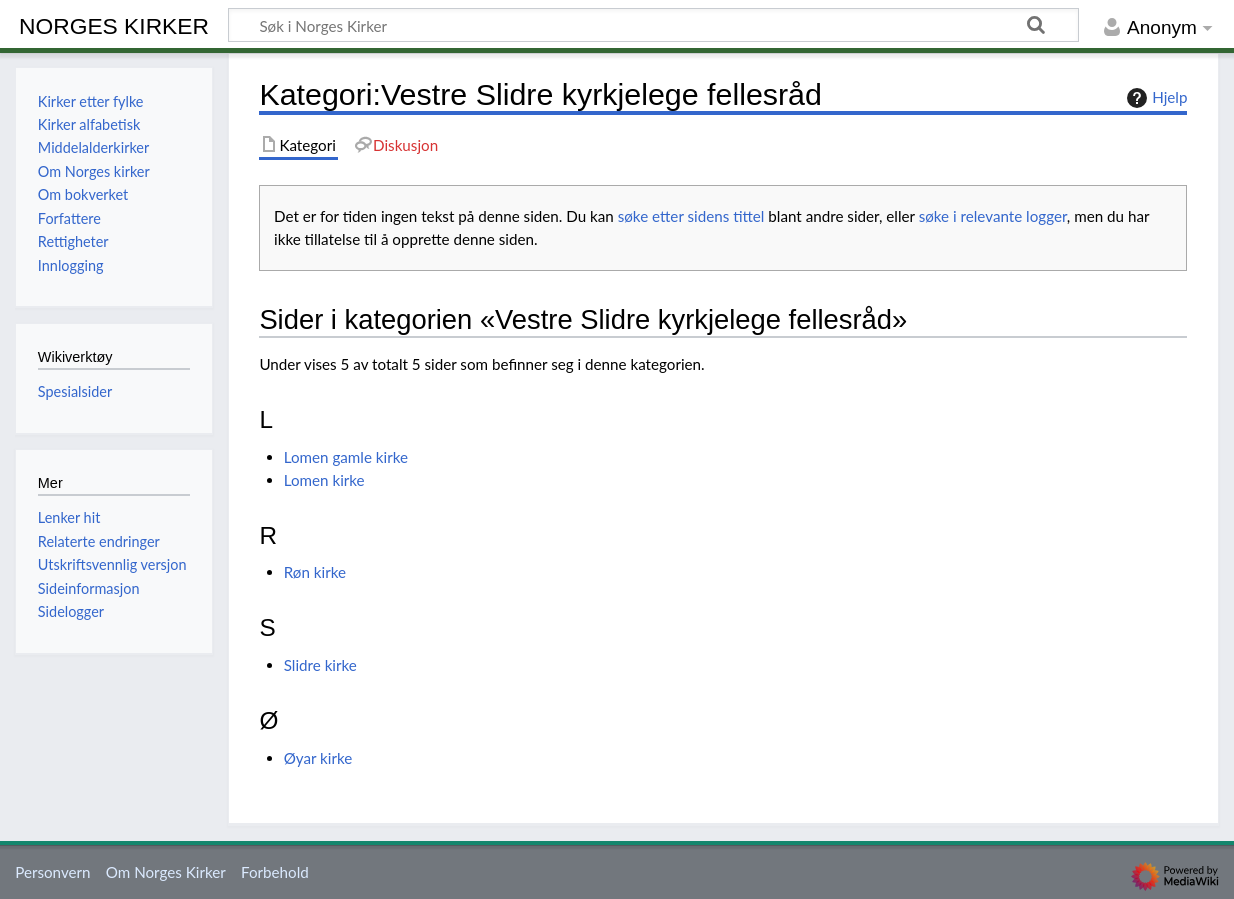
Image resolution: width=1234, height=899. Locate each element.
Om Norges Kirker (166, 872)
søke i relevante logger (993, 216)
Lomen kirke (324, 480)
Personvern (52, 872)
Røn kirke (315, 572)
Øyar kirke (318, 758)
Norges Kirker (114, 26)
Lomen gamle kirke (346, 457)
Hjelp (1154, 98)
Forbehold (275, 872)
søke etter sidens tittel (691, 216)
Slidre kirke (320, 665)
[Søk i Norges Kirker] (653, 25)
